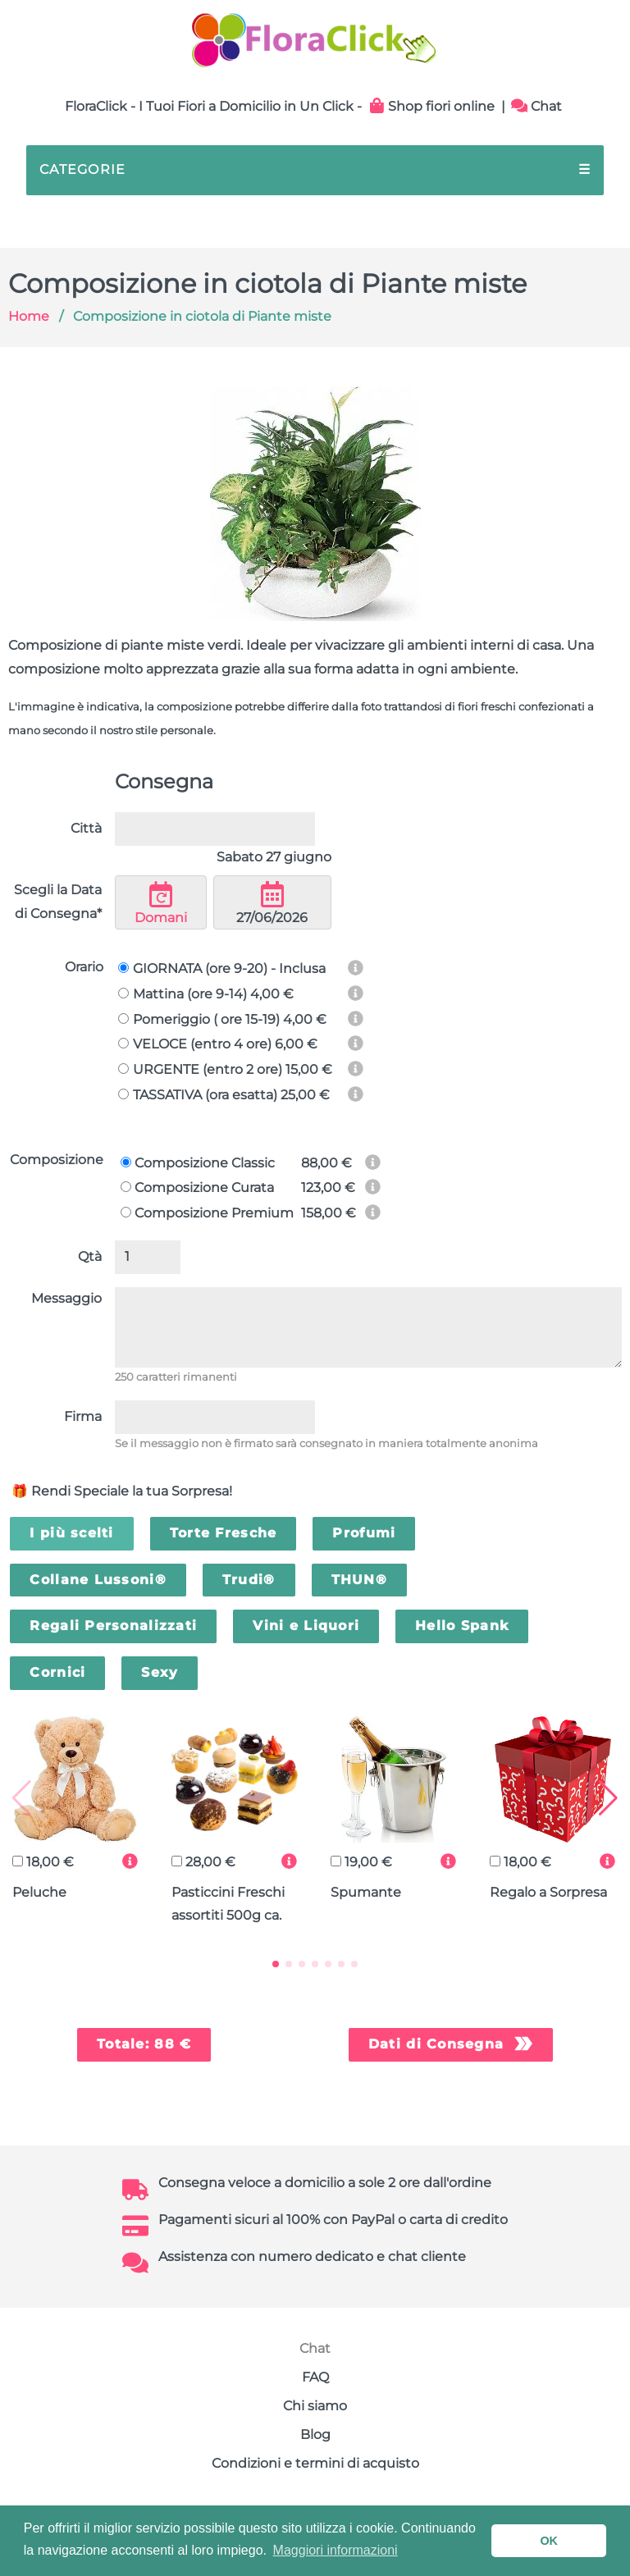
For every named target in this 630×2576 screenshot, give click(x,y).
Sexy (159, 1672)
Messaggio (66, 1298)
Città (86, 828)
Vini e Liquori (306, 1625)
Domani (161, 903)
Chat (537, 106)
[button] (275, 1964)
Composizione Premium (207, 1213)
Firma (83, 1416)
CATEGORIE (315, 170)
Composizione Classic (198, 1163)
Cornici (57, 1672)
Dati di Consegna (436, 2044)
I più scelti (71, 1533)
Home (28, 316)
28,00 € (203, 1862)
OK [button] (549, 2540)
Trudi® (249, 1579)
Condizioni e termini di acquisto (315, 2463)
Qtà (90, 1256)
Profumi (363, 1533)
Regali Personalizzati (113, 1625)
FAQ (315, 2377)
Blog (315, 2434)
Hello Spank (462, 1625)
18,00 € (43, 1862)
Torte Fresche (223, 1533)
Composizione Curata (197, 1187)
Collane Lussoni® (98, 1579)
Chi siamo (315, 2406)
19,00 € (361, 1862)
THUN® (359, 1579)
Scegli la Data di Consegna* (58, 901)
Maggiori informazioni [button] (335, 2550)
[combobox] (215, 829)
